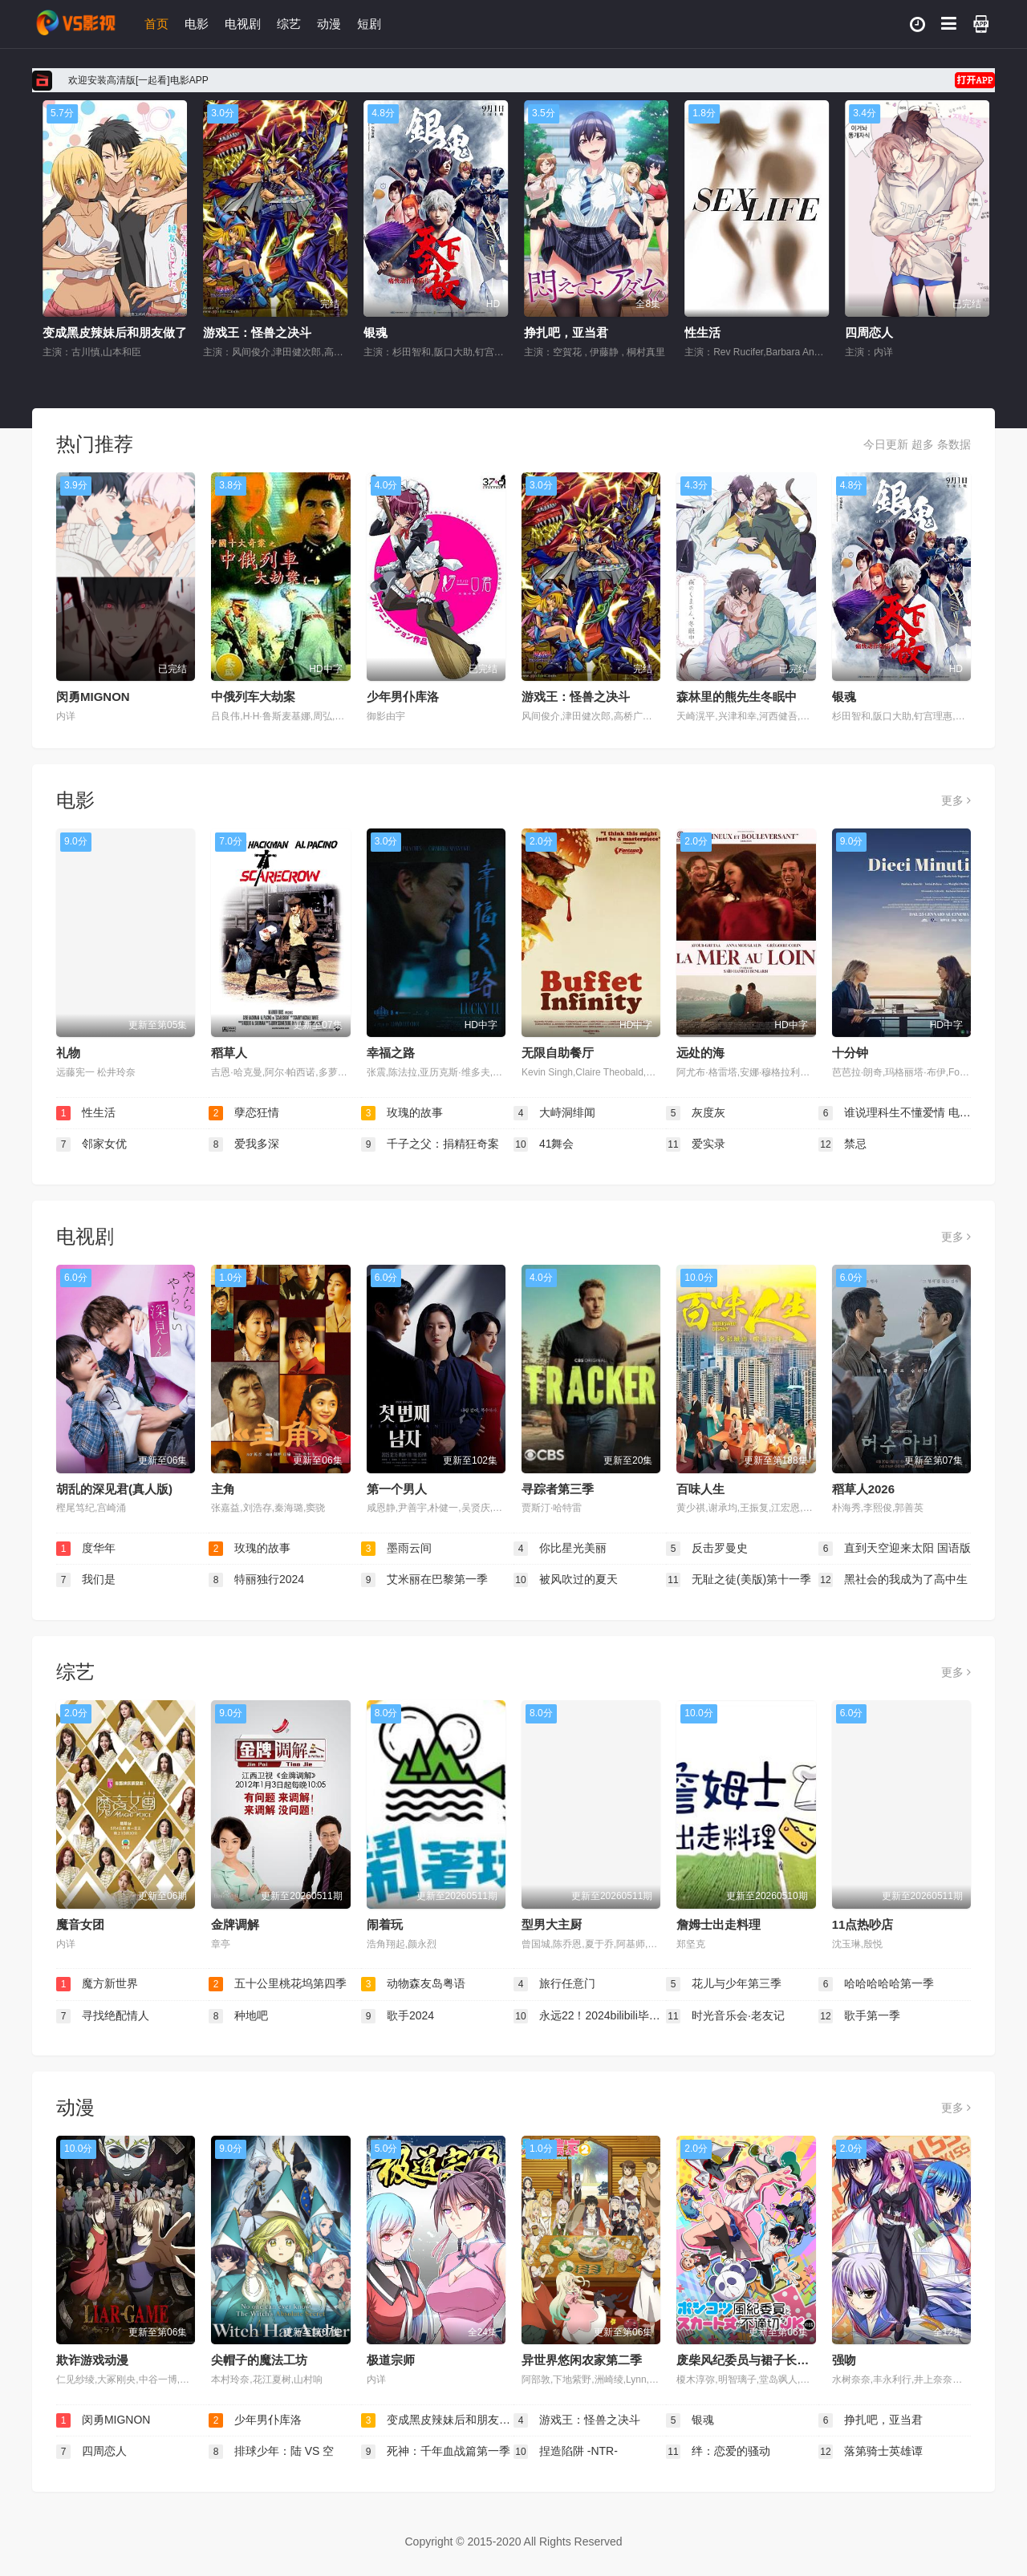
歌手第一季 (859, 2016)
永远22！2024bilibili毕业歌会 (590, 2016)
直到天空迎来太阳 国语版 (894, 1548)
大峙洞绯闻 (554, 1113)
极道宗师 (391, 2360)
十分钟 (850, 1052)
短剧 (369, 23)
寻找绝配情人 (102, 2016)
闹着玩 (385, 1924)
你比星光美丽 (560, 1548)
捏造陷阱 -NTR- (566, 2451)
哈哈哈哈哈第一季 (876, 1984)
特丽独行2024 (256, 1580)
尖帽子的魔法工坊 (259, 2360)
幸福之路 (391, 1052)
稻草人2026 (863, 1489)
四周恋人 (91, 2451)
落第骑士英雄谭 (870, 2451)
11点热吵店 (863, 1924)
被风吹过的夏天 (566, 1580)
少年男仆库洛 (57, 332)
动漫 (329, 23)
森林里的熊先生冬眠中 (736, 696)
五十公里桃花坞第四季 (278, 1984)
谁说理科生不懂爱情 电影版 (894, 1113)
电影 (197, 23)
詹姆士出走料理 (718, 1924)
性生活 (841, 332)
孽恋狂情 (244, 1113)
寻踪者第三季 (558, 1489)
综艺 (289, 23)
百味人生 (700, 1489)
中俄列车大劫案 (253, 696)
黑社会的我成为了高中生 (893, 1580)
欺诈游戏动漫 (92, 2360)
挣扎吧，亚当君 (705, 332)
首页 (156, 23)
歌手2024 (397, 2016)
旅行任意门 (554, 1984)
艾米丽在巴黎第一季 (424, 1580)
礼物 (68, 1052)
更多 (956, 800)
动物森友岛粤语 (413, 1984)
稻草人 (229, 1052)
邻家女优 (91, 1144)
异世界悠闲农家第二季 (582, 2360)
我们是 (86, 1580)
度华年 (86, 1548)
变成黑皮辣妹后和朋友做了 (253, 332)
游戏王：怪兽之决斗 (396, 332)
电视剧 (243, 23)
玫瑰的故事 (402, 1113)
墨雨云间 (396, 1548)
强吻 (844, 2360)
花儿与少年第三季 (723, 1984)
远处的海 (700, 1052)
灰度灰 (695, 1113)
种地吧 (238, 2016)
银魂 (514, 332)
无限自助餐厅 (558, 1052)
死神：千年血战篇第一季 (435, 2451)
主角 (223, 1489)
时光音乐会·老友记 (725, 2016)
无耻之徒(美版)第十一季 (738, 1580)
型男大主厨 (552, 1924)
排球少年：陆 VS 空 (271, 2451)
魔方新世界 (97, 1984)
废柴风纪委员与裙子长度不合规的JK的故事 (792, 2360)
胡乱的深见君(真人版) (114, 1489)
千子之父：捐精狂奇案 (430, 1144)
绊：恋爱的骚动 (718, 2451)
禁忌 (842, 1144)
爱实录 (695, 1144)
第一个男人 (397, 1489)
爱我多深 (244, 1144)
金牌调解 (235, 1924)
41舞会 (544, 1144)
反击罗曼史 (707, 1548)
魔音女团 (80, 1924)
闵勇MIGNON (93, 696)
